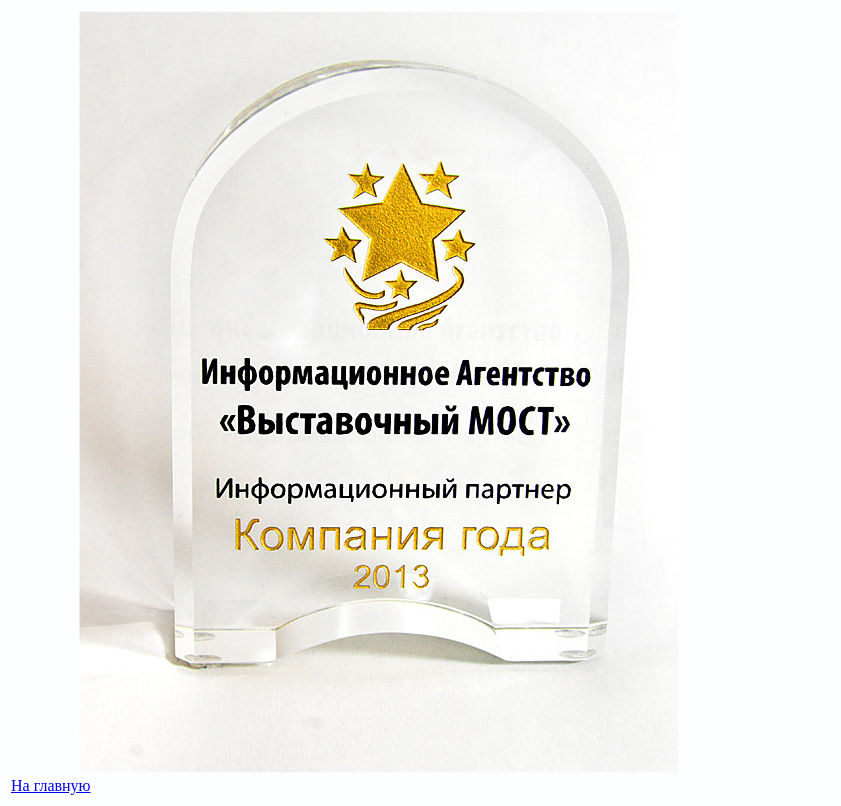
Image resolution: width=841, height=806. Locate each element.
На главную (51, 785)
